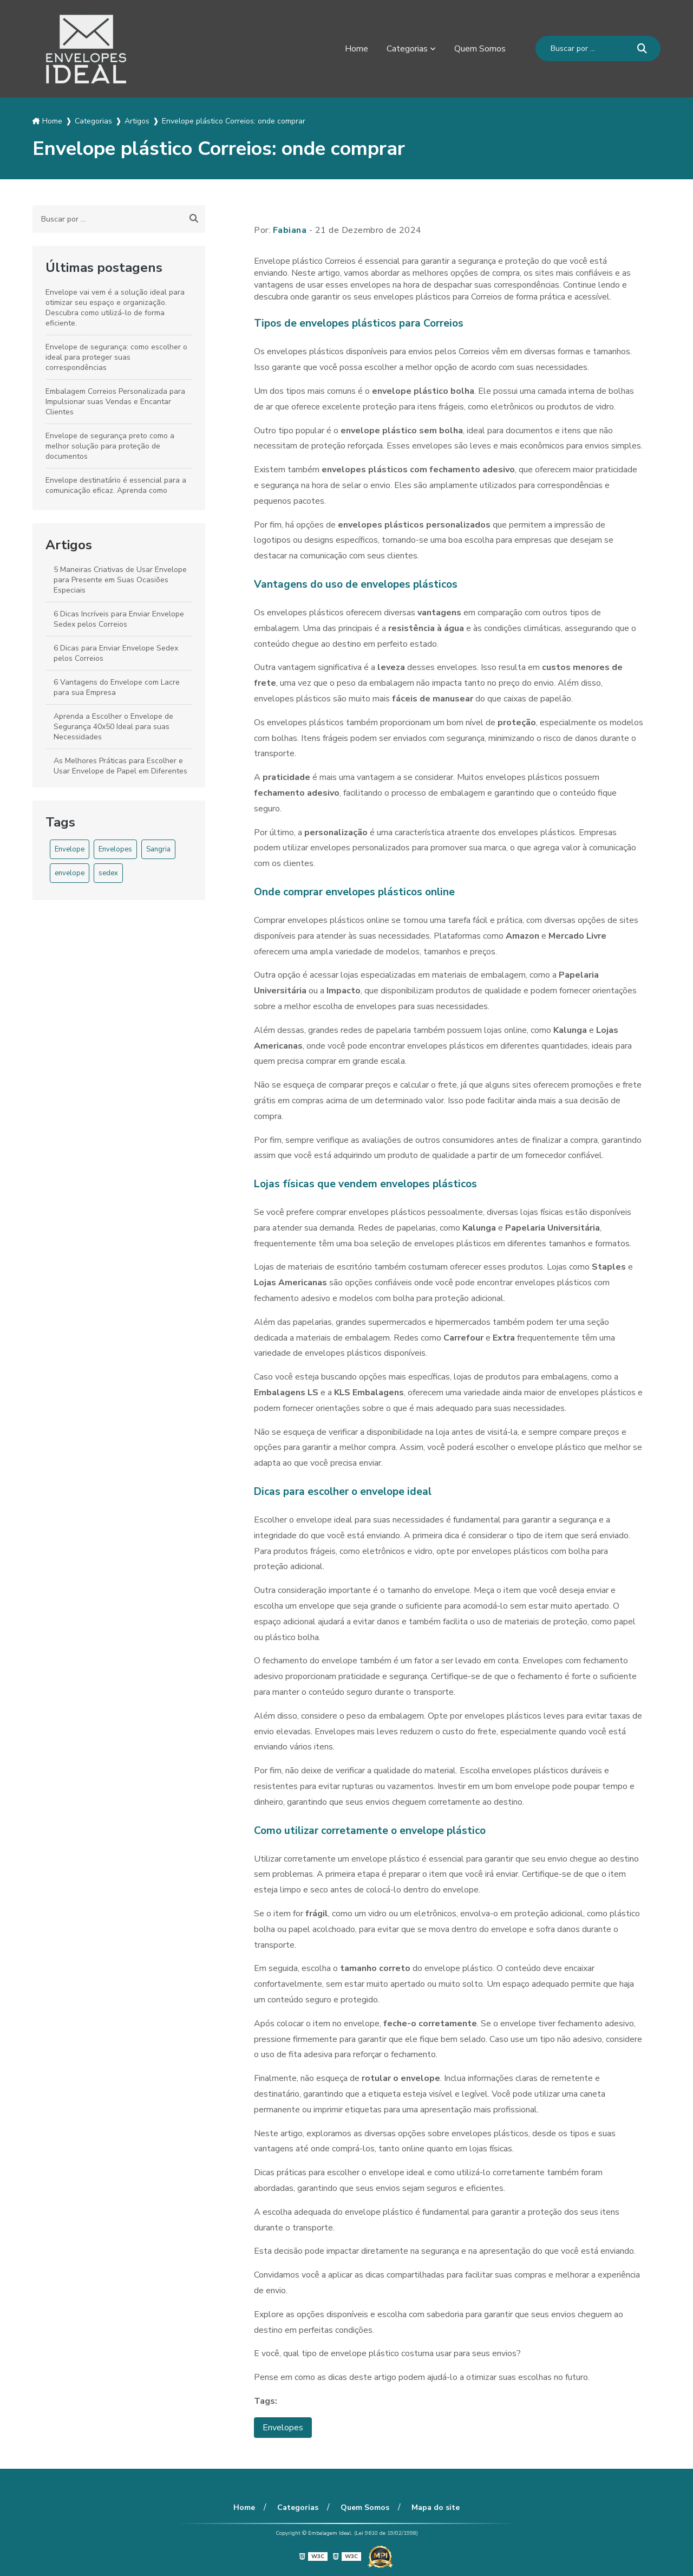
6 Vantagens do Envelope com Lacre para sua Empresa (117, 687)
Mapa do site (435, 2507)
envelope (69, 873)
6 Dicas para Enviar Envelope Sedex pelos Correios (116, 653)
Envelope (69, 849)
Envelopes (115, 849)
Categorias (407, 49)
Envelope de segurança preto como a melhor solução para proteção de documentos (109, 446)
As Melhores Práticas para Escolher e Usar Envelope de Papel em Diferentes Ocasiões (120, 771)
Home (356, 49)
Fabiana (290, 230)
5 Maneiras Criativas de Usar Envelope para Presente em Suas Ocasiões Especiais (120, 579)
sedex (108, 873)
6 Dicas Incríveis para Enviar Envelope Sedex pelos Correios (119, 619)
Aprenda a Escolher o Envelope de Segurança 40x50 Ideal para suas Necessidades (113, 726)
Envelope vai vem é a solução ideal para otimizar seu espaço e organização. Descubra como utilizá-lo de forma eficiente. (115, 307)
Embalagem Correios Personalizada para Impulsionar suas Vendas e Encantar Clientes (115, 401)
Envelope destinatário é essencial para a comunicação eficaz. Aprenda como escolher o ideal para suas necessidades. (116, 490)
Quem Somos (480, 49)
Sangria (158, 849)
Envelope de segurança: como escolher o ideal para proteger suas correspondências (116, 357)
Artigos (68, 545)
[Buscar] (642, 48)
